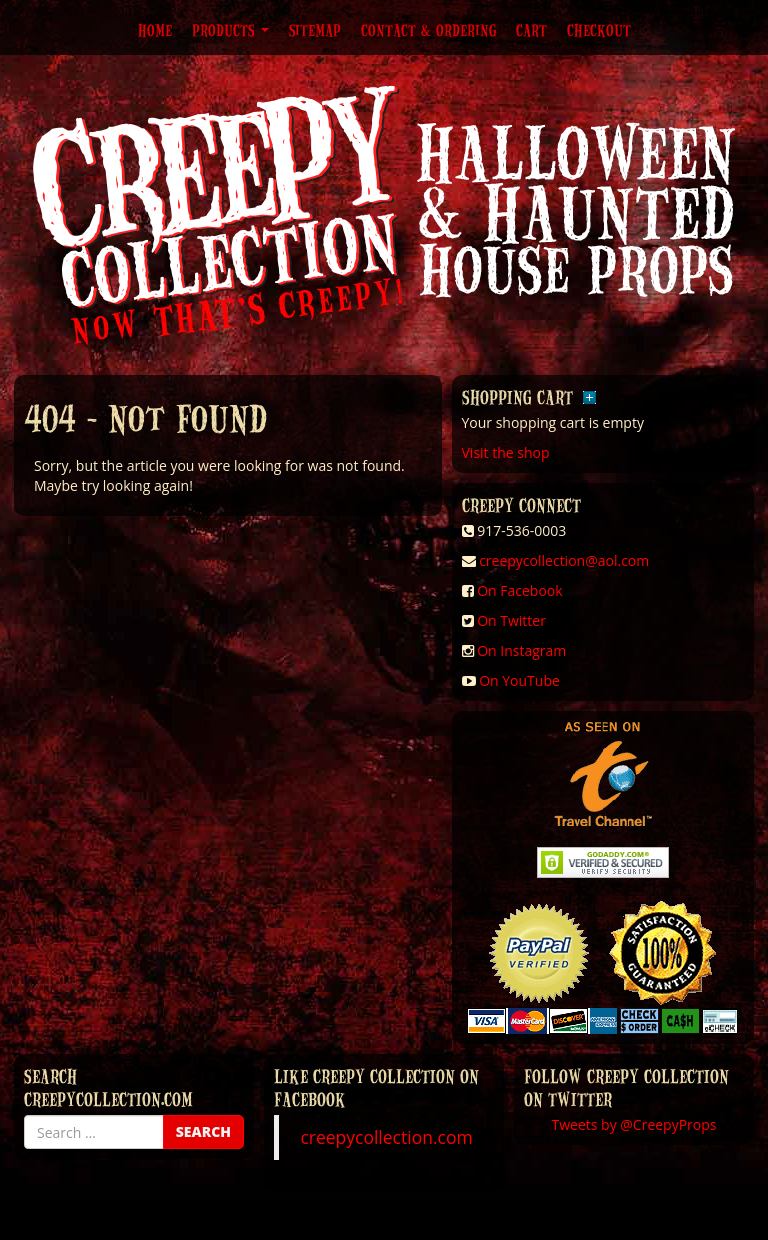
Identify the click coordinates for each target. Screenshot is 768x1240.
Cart (531, 30)
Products (230, 30)
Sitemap (315, 30)
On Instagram (521, 650)
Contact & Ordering (428, 30)
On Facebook (519, 590)
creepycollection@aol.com (564, 560)
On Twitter (511, 620)
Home (155, 30)
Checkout (599, 30)
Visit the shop (506, 452)
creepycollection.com (386, 1137)
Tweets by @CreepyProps (634, 1124)
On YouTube (519, 680)
